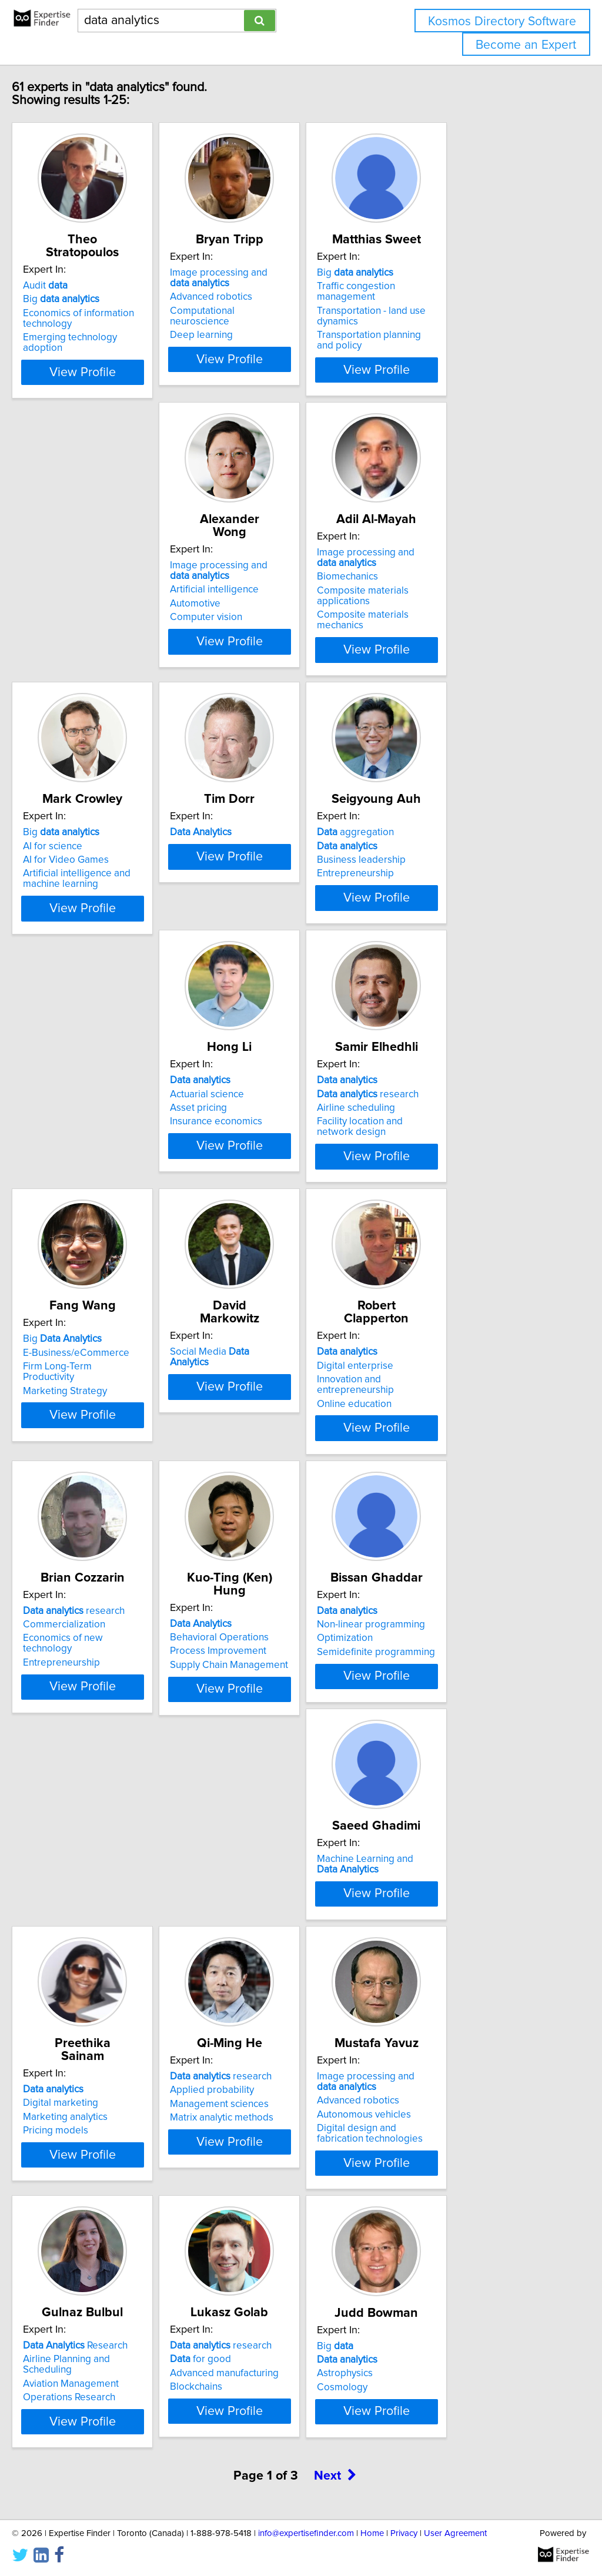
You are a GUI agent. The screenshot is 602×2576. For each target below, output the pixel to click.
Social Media (460, 1082)
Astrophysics (252, 2188)
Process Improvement (448, 1379)
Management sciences (97, 1919)
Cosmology (249, 2203)
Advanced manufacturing (102, 2188)
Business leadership (268, 840)
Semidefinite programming (107, 1662)
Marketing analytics (442, 1649)
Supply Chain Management (459, 1393)
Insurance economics (446, 853)
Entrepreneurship (262, 853)
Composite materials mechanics (294, 594)
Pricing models (433, 1662)
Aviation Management (448, 1919)
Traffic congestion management (469, 286)
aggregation (262, 812)
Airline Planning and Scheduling (469, 1905)
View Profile (122, 359)
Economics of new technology (289, 1379)
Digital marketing (438, 1635)
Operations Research (446, 1932)
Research (452, 1891)
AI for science (430, 556)
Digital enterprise (86, 1365)
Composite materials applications (297, 580)
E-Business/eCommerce (277, 1095)
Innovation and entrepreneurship (119, 1379)
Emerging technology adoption (115, 324)
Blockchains (74, 2202)
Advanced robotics (265, 297)
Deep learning (255, 324)
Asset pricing (428, 840)
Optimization (75, 1649)
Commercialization (265, 1365)
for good (78, 2174)
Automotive (73, 580)
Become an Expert (526, 45)
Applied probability (90, 1905)
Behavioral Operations (449, 1365)
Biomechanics (254, 566)
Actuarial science (437, 825)
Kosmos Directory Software (502, 21)
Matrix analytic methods (99, 1932)
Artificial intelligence (92, 566)
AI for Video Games (443, 570)
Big (86, 286)
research (98, 1095)
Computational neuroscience (287, 311)
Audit (70, 272)
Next (335, 2302)
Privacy (403, 2533)
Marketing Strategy (266, 1123)
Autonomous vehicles (271, 1929)
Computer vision (84, 594)
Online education (85, 1393)
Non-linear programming (102, 1635)
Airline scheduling (87, 1109)
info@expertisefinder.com (306, 2533)
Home (372, 2533)
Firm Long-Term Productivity (285, 1109)
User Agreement (455, 2533)
